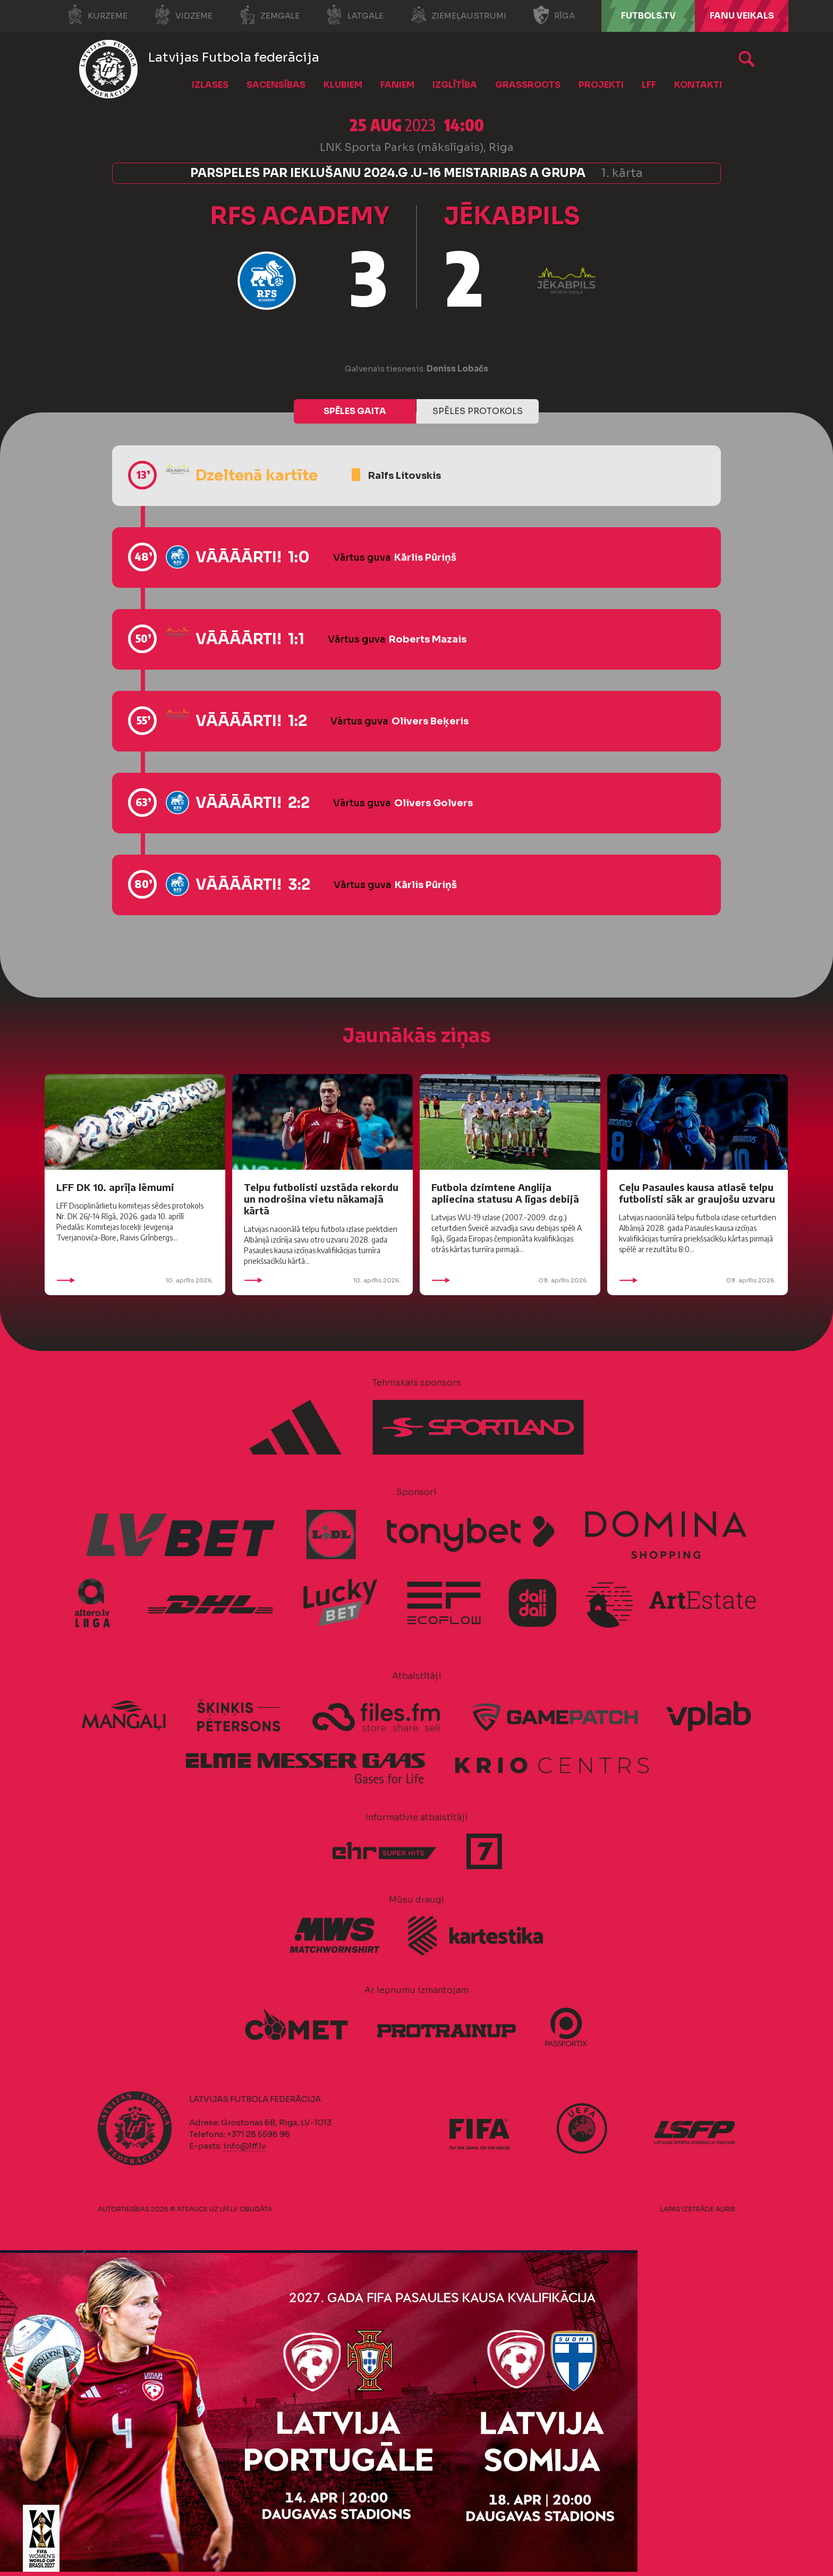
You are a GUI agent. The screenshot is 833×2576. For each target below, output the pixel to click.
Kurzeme (97, 15)
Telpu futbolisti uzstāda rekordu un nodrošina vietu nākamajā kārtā (321, 1199)
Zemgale (269, 15)
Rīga (554, 15)
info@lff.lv (244, 2146)
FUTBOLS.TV (648, 15)
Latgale (355, 15)
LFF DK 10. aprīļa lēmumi (115, 1187)
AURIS (725, 2209)
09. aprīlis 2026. (510, 1280)
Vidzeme (183, 15)
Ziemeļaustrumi (458, 15)
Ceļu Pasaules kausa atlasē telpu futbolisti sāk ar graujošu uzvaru (697, 1193)
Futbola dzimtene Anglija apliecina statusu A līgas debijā (505, 1193)
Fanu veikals (742, 15)
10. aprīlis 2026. (135, 1280)
